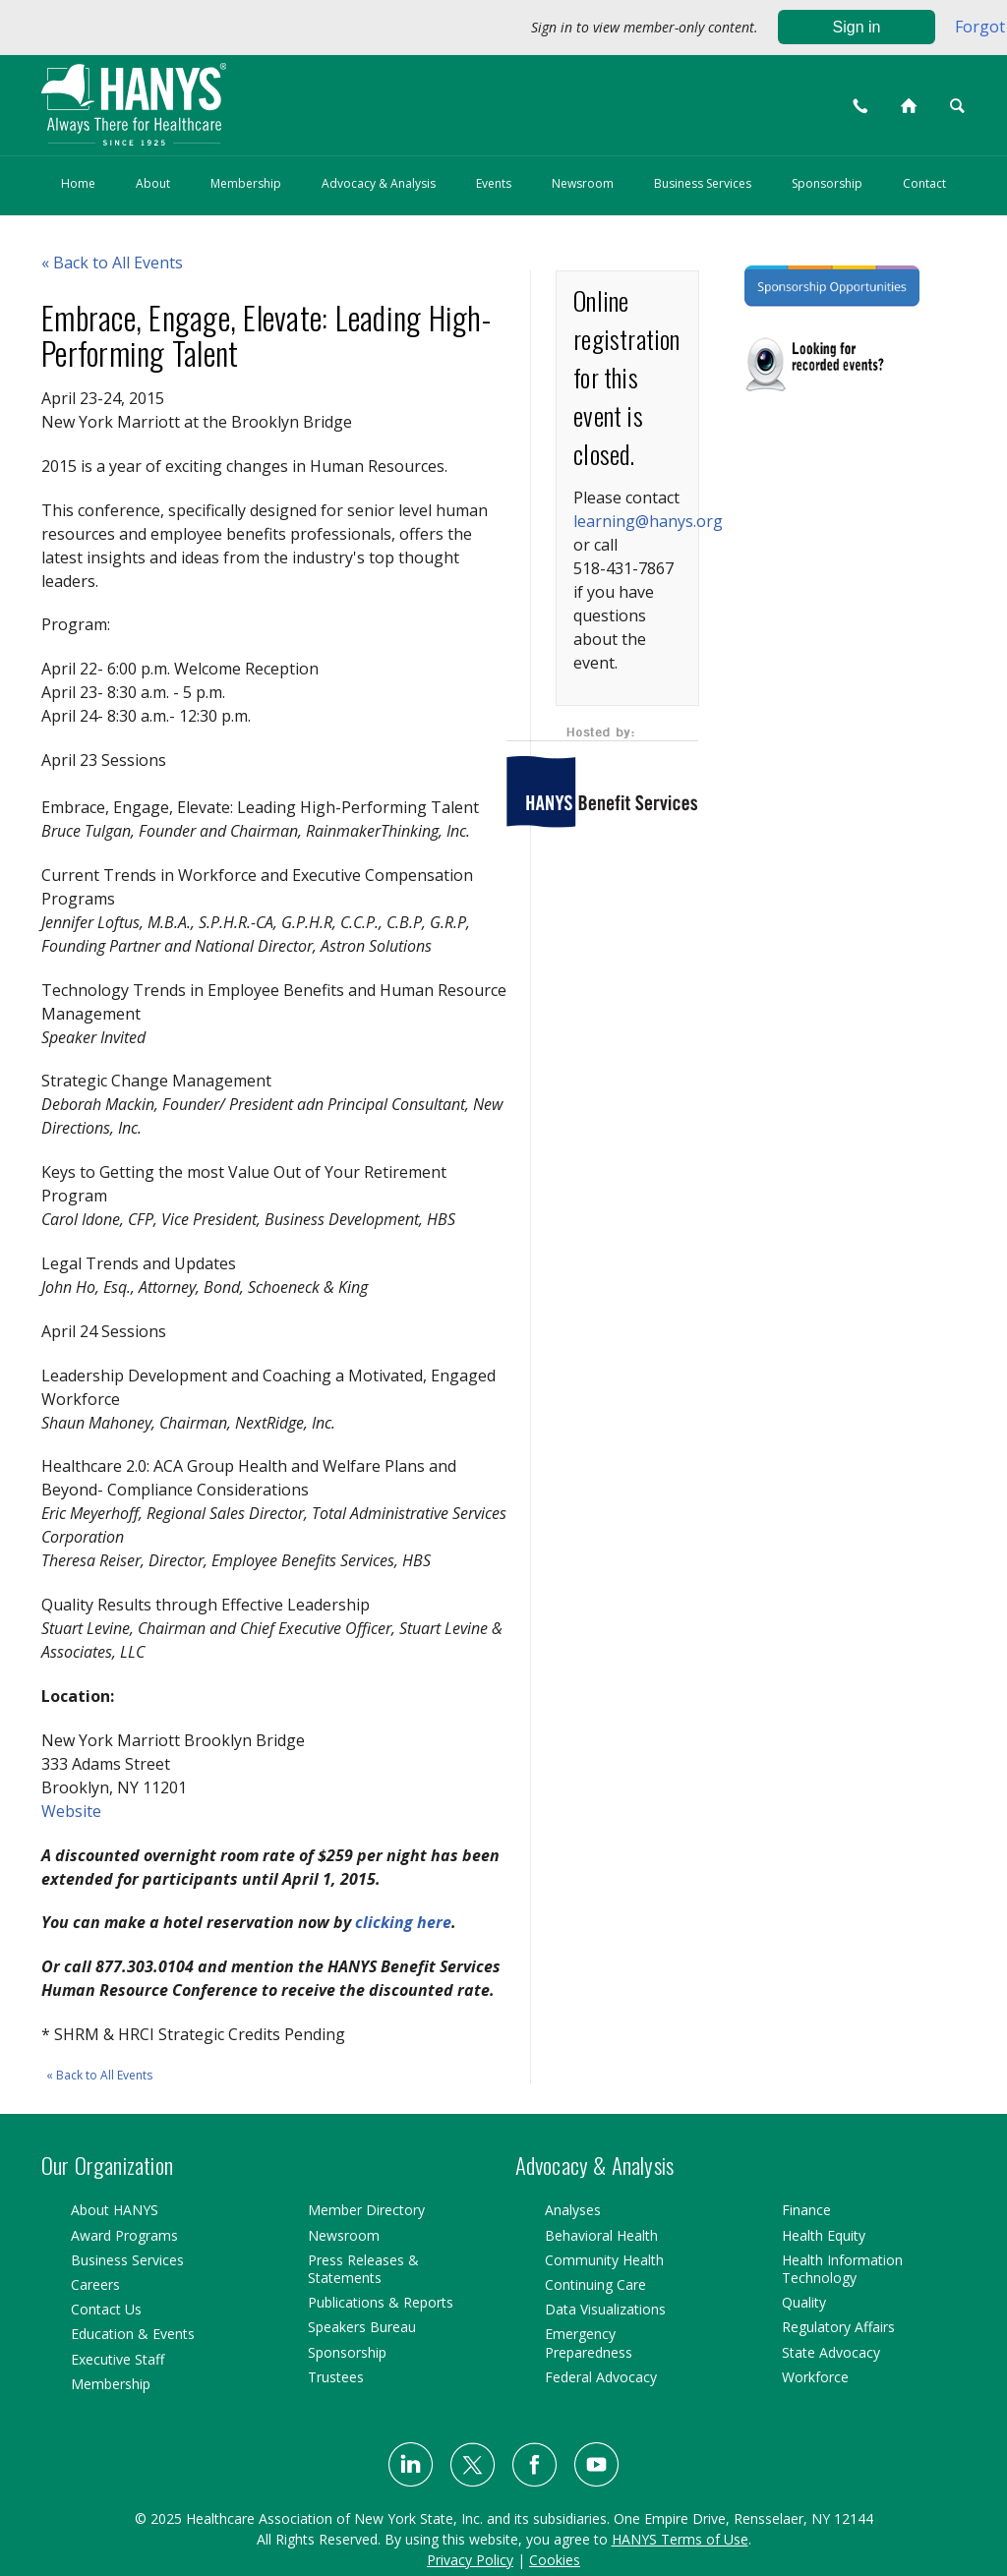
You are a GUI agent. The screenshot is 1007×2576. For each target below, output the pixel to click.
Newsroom (583, 183)
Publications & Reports (380, 2302)
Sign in (857, 27)
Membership (245, 183)
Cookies (554, 2559)
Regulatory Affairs (838, 2326)
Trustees (336, 2377)
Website (71, 1811)
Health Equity (823, 2235)
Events (493, 183)
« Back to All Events (99, 2075)
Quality (804, 2302)
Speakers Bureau (362, 2326)
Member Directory (366, 2209)
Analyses (573, 2209)
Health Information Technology (842, 2269)
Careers (95, 2284)
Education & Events (133, 2333)
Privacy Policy (470, 2559)
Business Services (702, 183)
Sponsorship (827, 183)
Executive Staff (117, 2359)
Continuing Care (595, 2284)
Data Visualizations (605, 2309)
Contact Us (106, 2309)
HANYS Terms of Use (680, 2539)
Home (78, 183)
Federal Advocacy (601, 2377)
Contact (924, 183)
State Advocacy (831, 2352)
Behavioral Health (601, 2235)
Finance (806, 2209)
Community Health (604, 2260)
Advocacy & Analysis (379, 183)
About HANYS (114, 2209)
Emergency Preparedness (588, 2342)
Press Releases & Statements (363, 2269)
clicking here (403, 1922)
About (153, 183)
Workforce (815, 2377)
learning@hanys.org (648, 521)
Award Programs (124, 2235)
